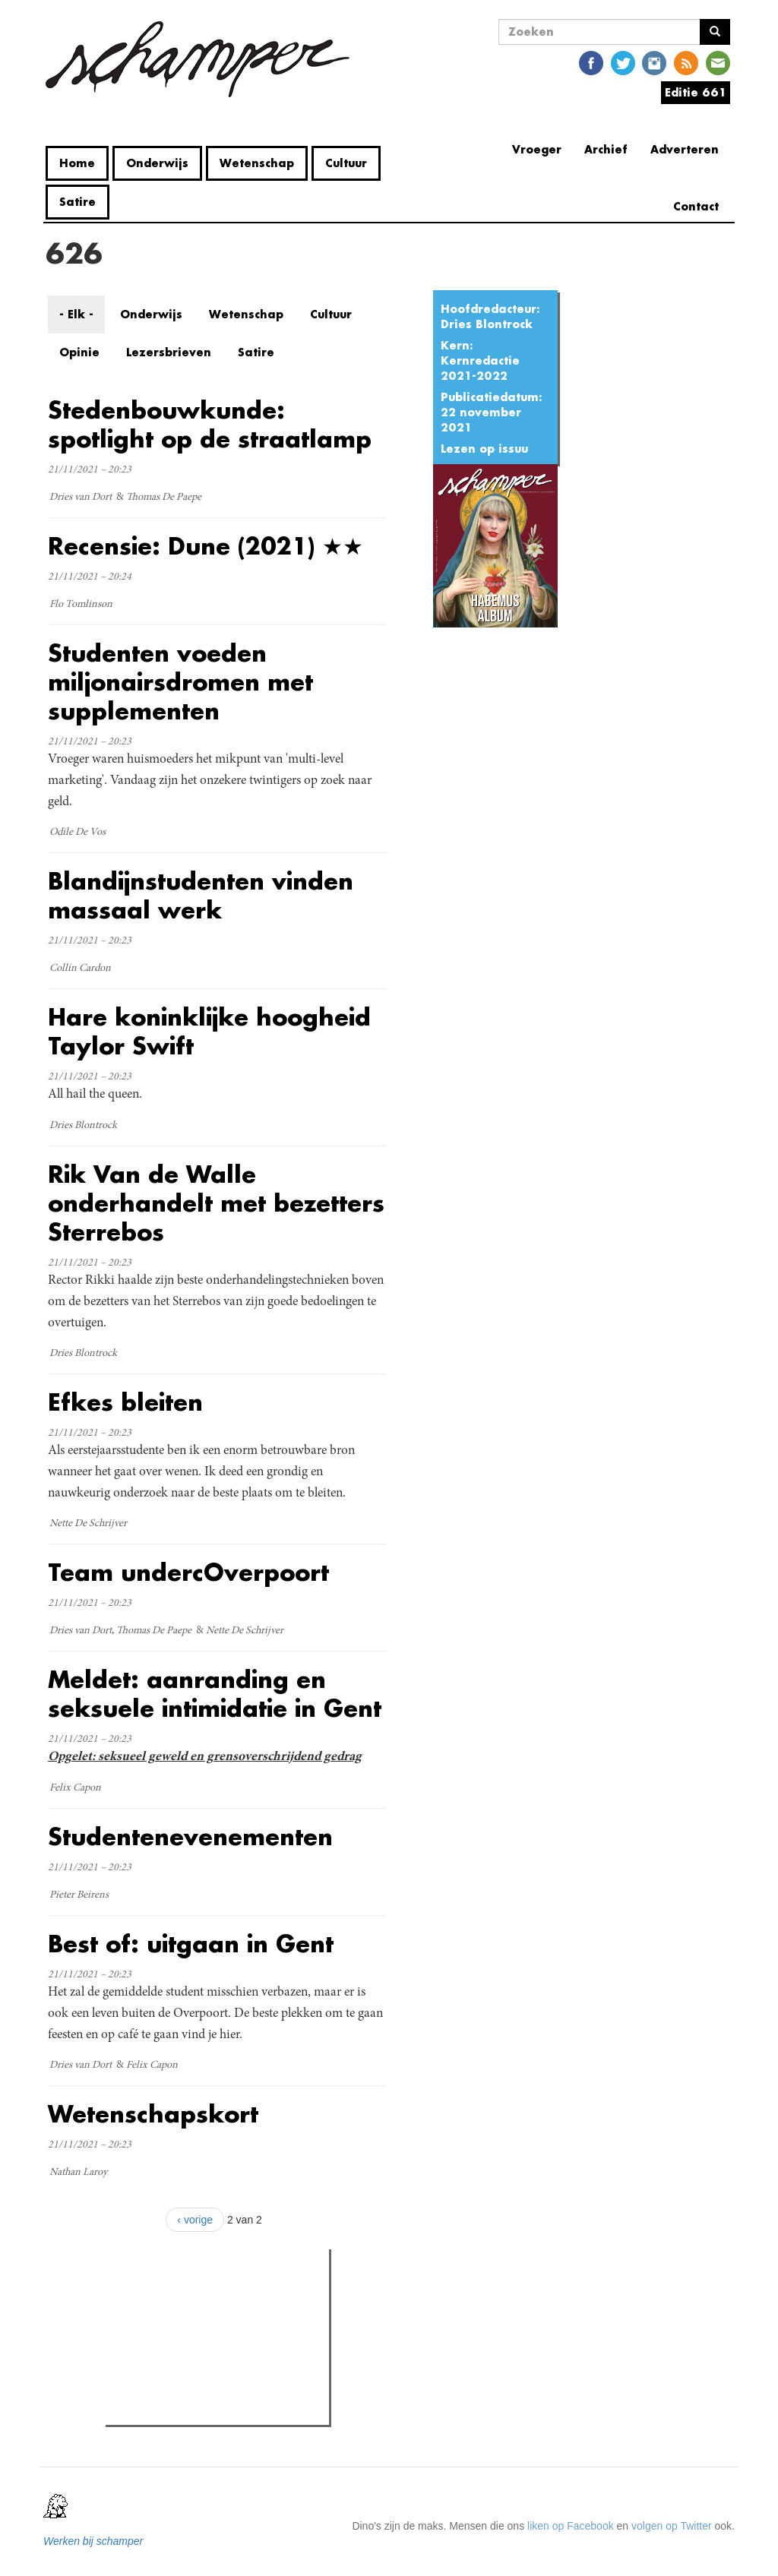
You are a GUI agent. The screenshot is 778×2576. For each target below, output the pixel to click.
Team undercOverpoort (188, 1572)
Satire (77, 201)
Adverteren (684, 149)
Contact (696, 206)
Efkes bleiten (125, 1402)
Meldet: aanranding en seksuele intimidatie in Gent (214, 1693)
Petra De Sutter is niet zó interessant (221, 2325)
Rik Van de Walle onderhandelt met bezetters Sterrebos (216, 1203)
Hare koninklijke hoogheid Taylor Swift (209, 1031)
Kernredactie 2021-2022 (480, 368)
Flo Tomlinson (80, 604)
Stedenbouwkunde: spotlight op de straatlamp (210, 424)
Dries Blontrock (487, 324)
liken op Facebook (570, 2526)
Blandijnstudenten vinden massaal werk (200, 895)
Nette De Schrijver (88, 1524)
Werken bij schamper (93, 2541)
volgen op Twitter (671, 2526)
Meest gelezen (156, 2294)
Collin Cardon (80, 968)
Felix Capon (75, 1788)
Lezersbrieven (168, 352)
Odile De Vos (77, 832)
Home (77, 163)
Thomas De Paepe (163, 497)
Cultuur (346, 163)
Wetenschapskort (153, 2114)
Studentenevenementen (190, 1836)
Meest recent (239, 2295)
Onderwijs (157, 163)
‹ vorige (195, 2220)
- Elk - (76, 314)
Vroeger (536, 149)
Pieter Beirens (79, 1895)
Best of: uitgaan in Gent (191, 1943)
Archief (606, 149)
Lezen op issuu (484, 448)
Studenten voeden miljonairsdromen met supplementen (180, 681)
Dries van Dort (80, 497)
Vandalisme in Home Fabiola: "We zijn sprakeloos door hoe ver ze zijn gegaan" (225, 2393)
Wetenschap (257, 163)
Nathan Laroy (78, 2172)
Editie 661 (695, 92)
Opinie (79, 352)
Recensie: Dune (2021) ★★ (205, 546)
